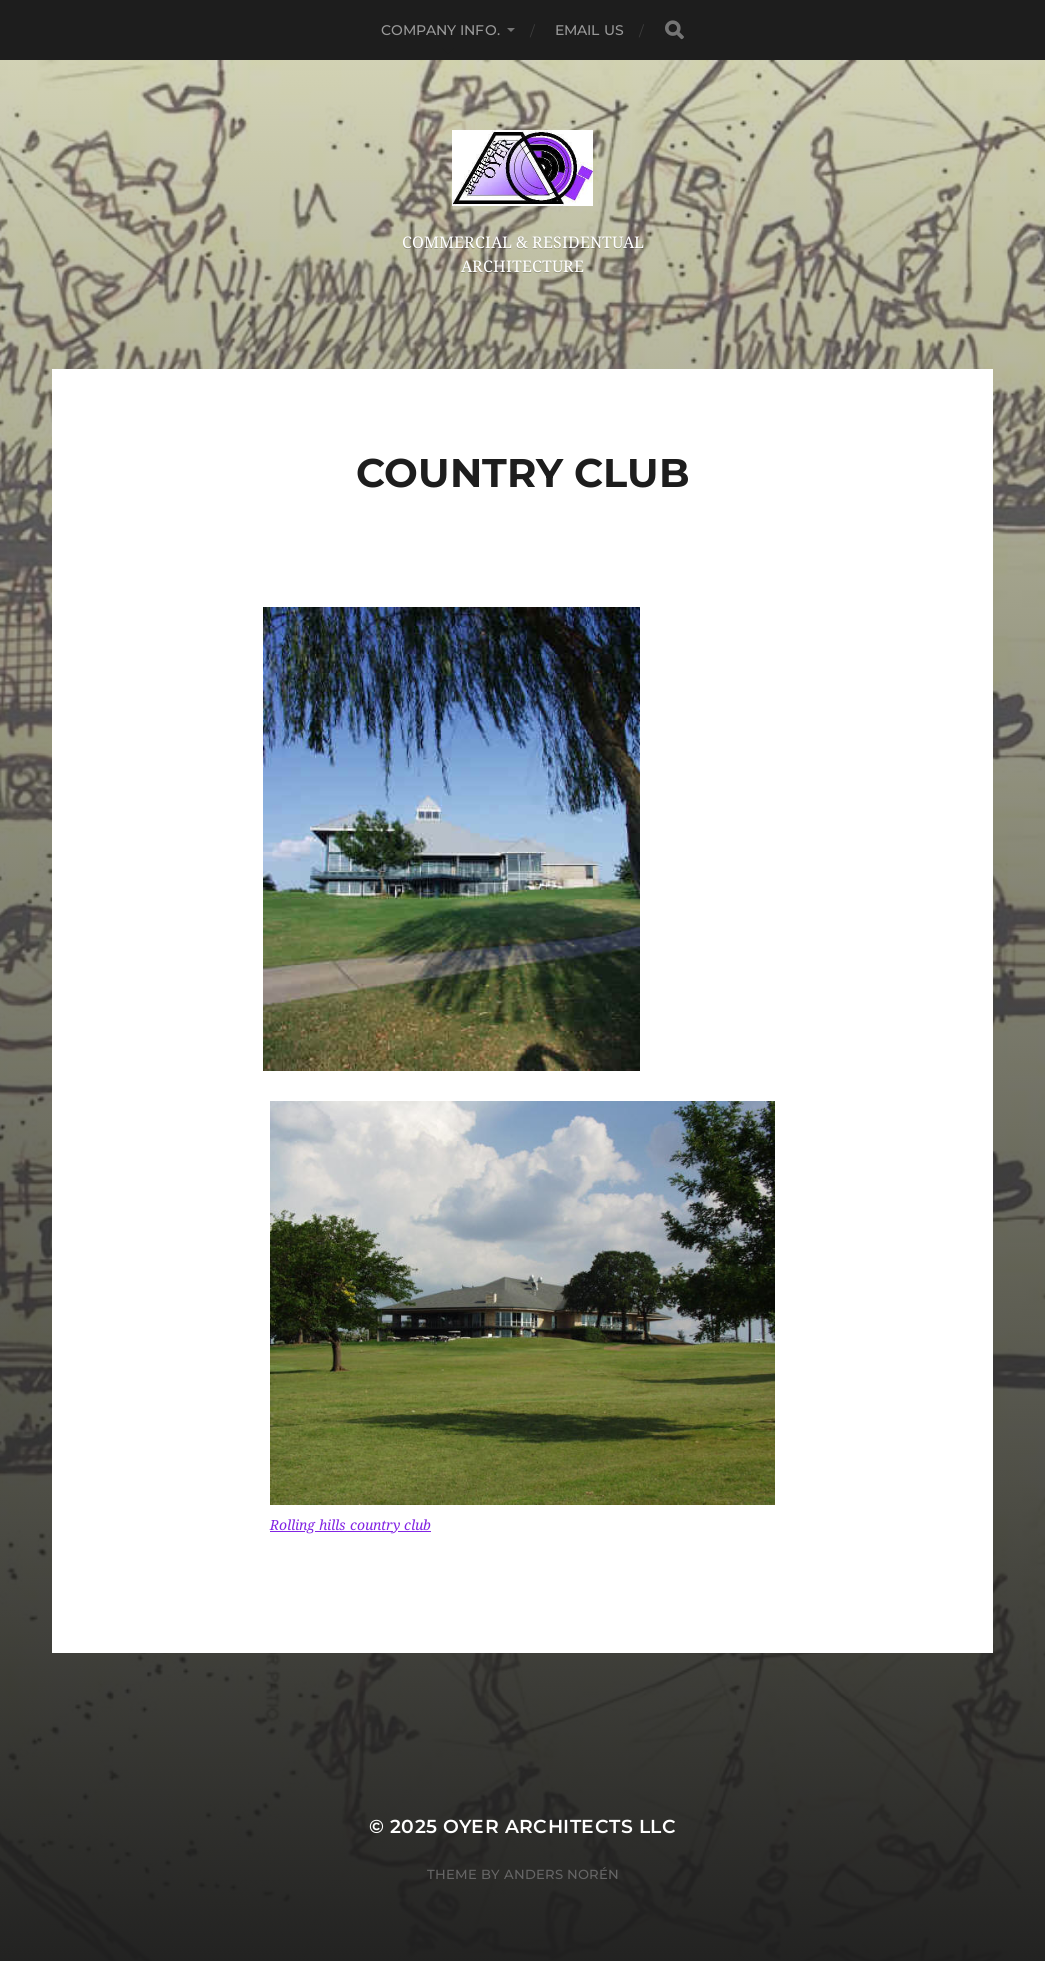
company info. (440, 30)
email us (589, 30)
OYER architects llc (559, 1826)
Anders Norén (561, 1874)
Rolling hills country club (350, 1525)
